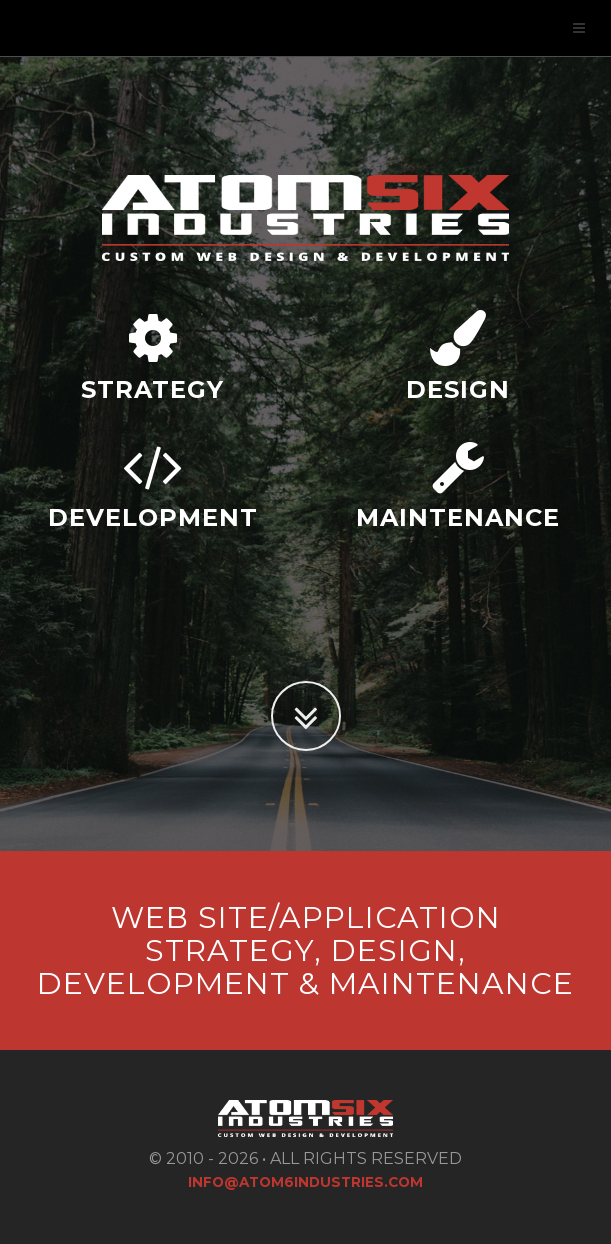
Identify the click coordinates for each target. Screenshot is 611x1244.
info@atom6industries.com (305, 1182)
